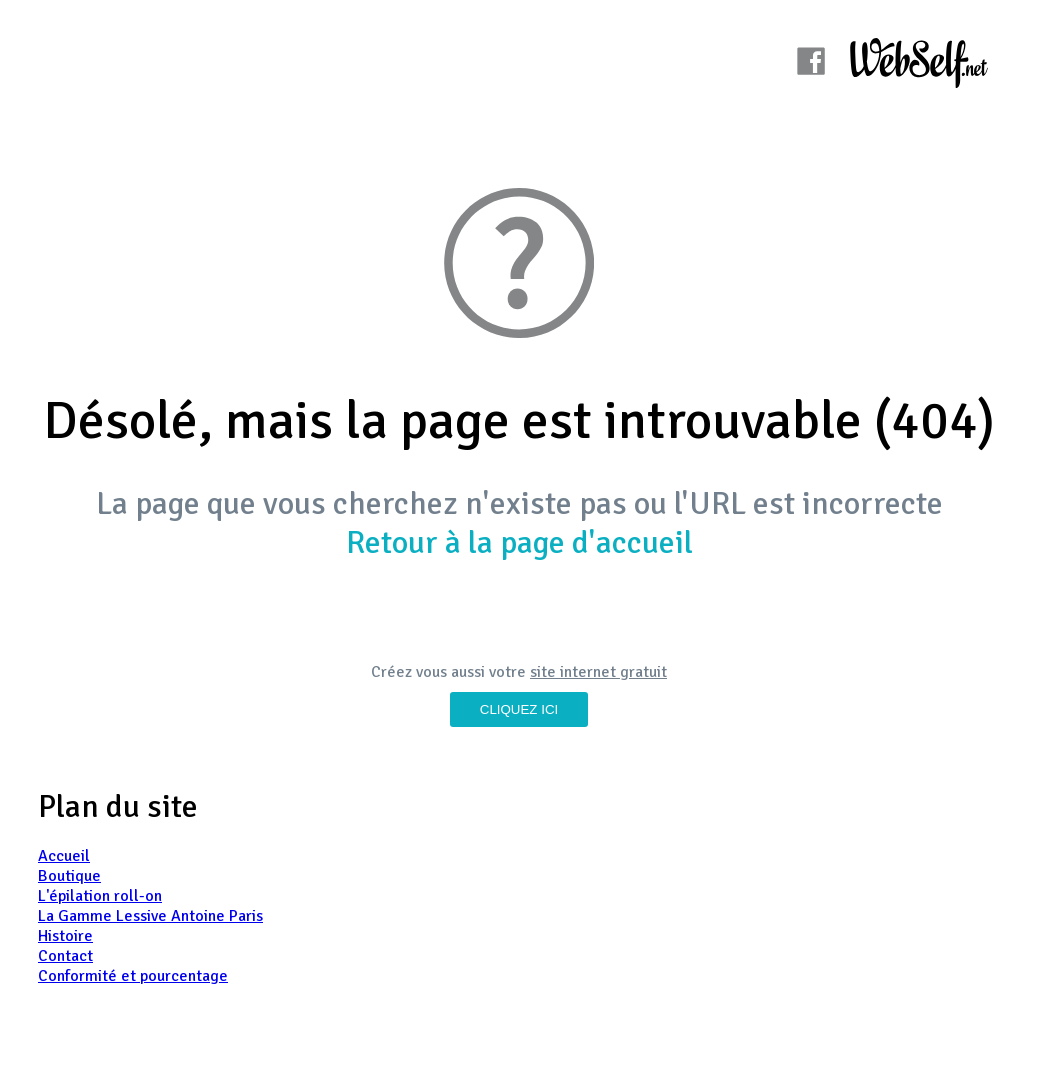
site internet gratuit (598, 672)
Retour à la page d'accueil (519, 542)
